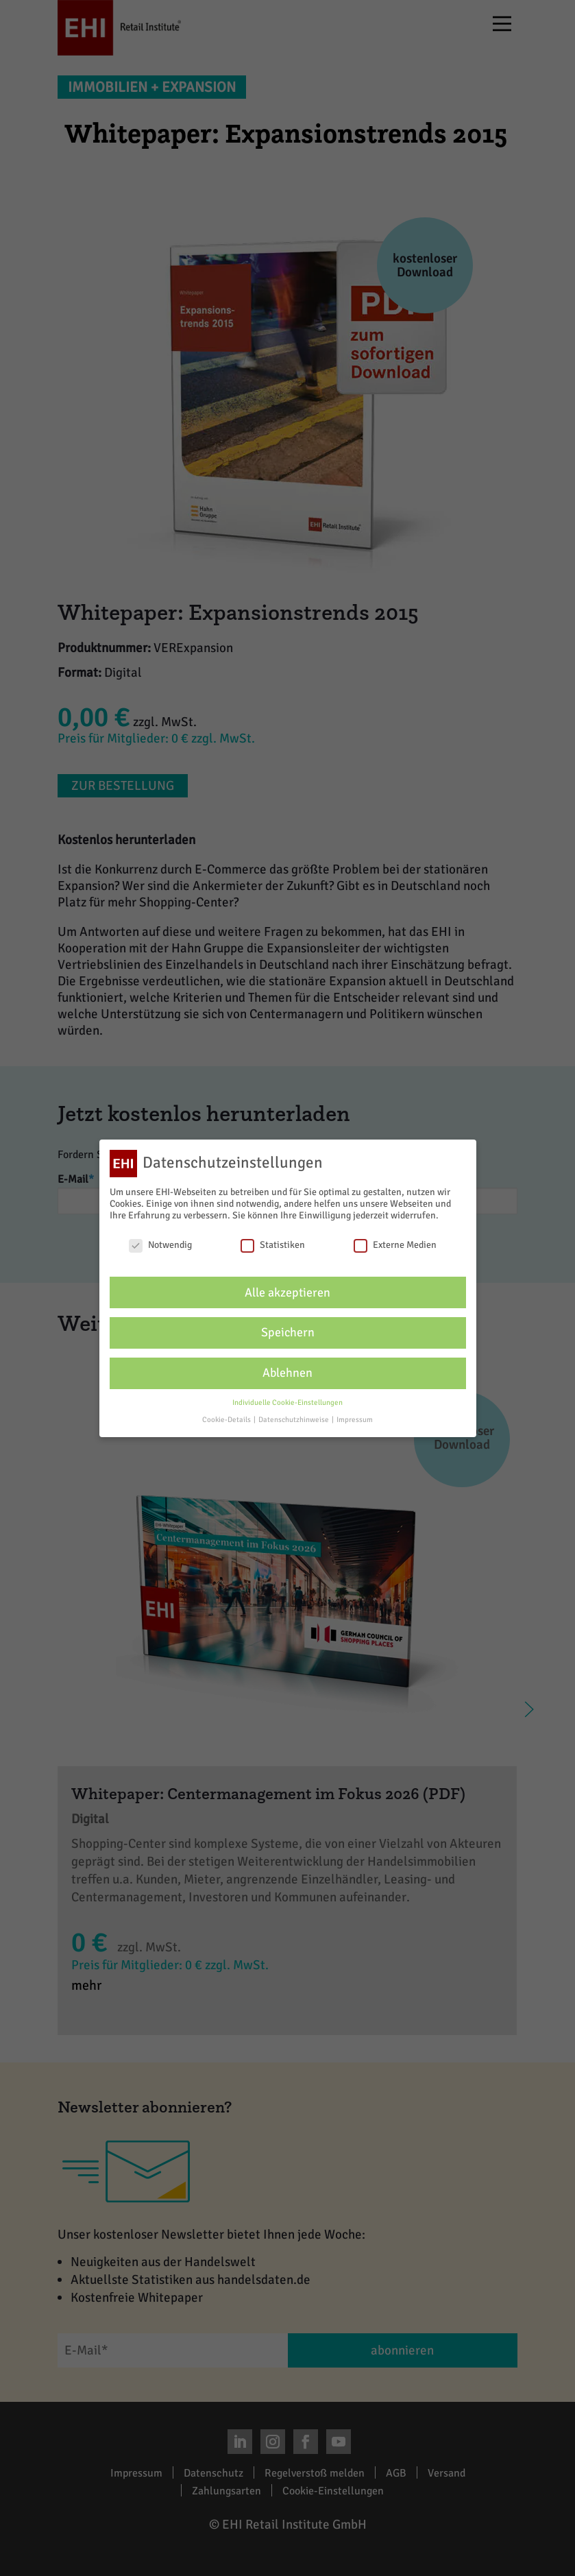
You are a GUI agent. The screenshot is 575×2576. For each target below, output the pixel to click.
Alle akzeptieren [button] (287, 1293)
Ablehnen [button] (287, 1373)
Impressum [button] (355, 1419)
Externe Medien (395, 1245)
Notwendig (160, 1245)
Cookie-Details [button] (227, 1419)
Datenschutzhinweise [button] (294, 1419)
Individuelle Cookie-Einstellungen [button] (287, 1402)
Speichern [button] (288, 1332)
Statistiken (273, 1245)
